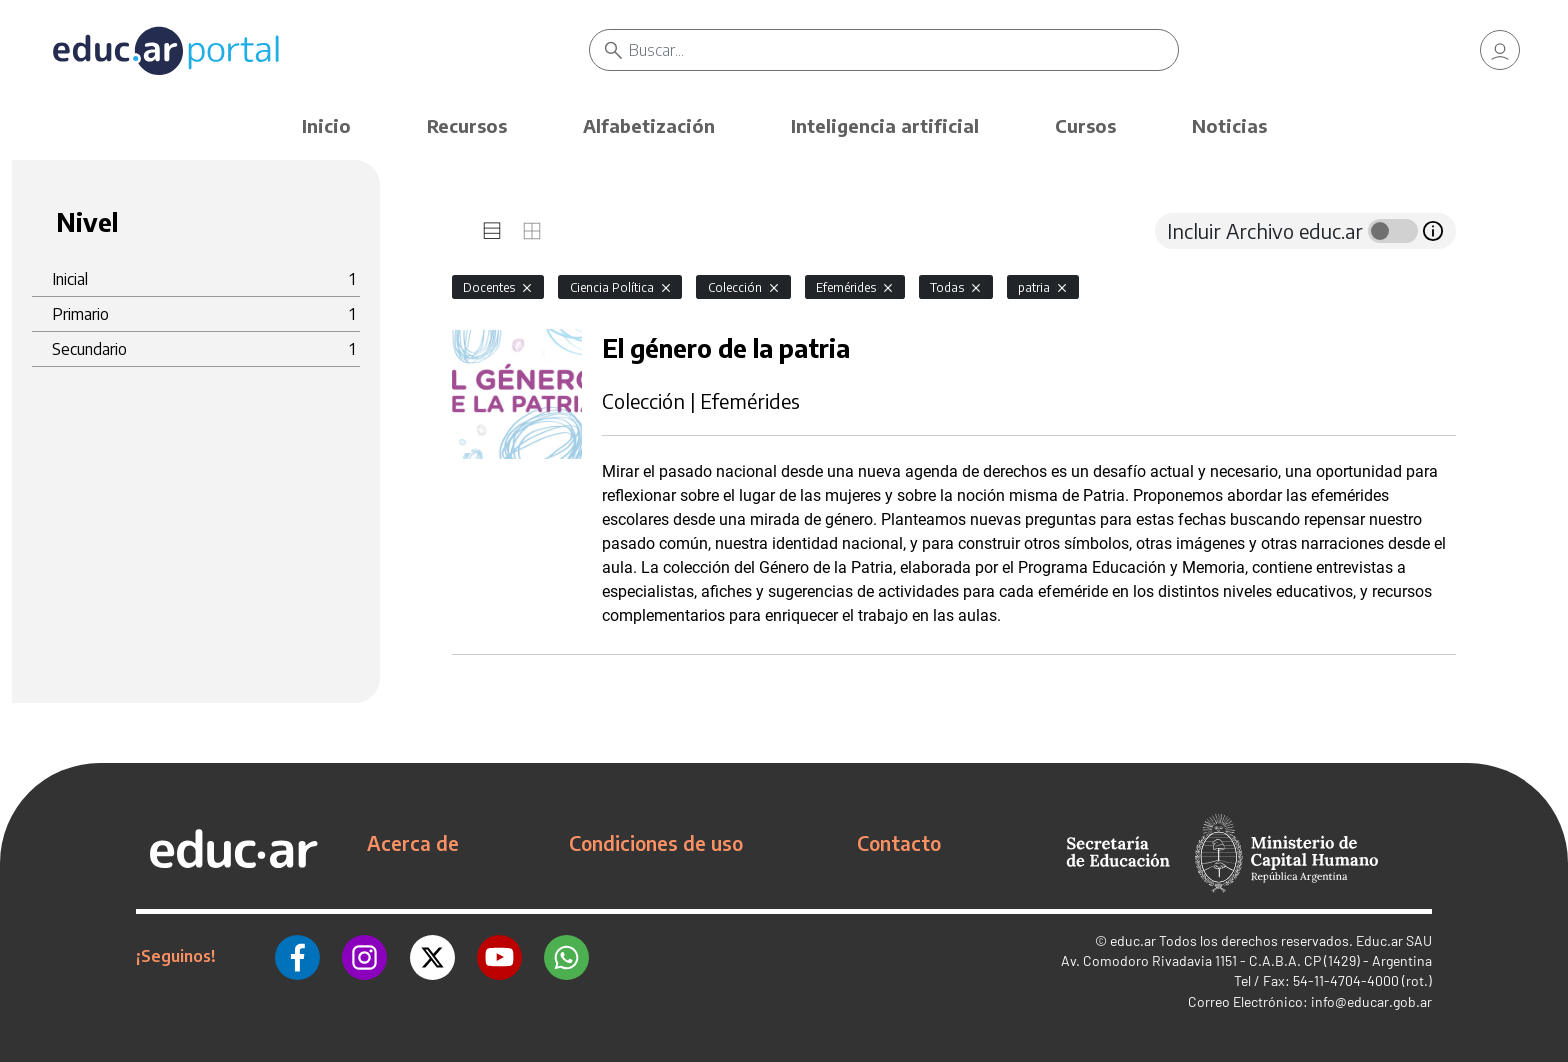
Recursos (467, 125)
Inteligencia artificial (885, 125)
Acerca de (413, 843)
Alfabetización (649, 125)
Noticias (1229, 125)
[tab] (492, 231)
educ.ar (1133, 940)
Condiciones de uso (656, 843)
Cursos (1085, 125)
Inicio (326, 125)
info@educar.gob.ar (1371, 1001)
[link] (1500, 50)
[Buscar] (903, 50)
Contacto (899, 843)
